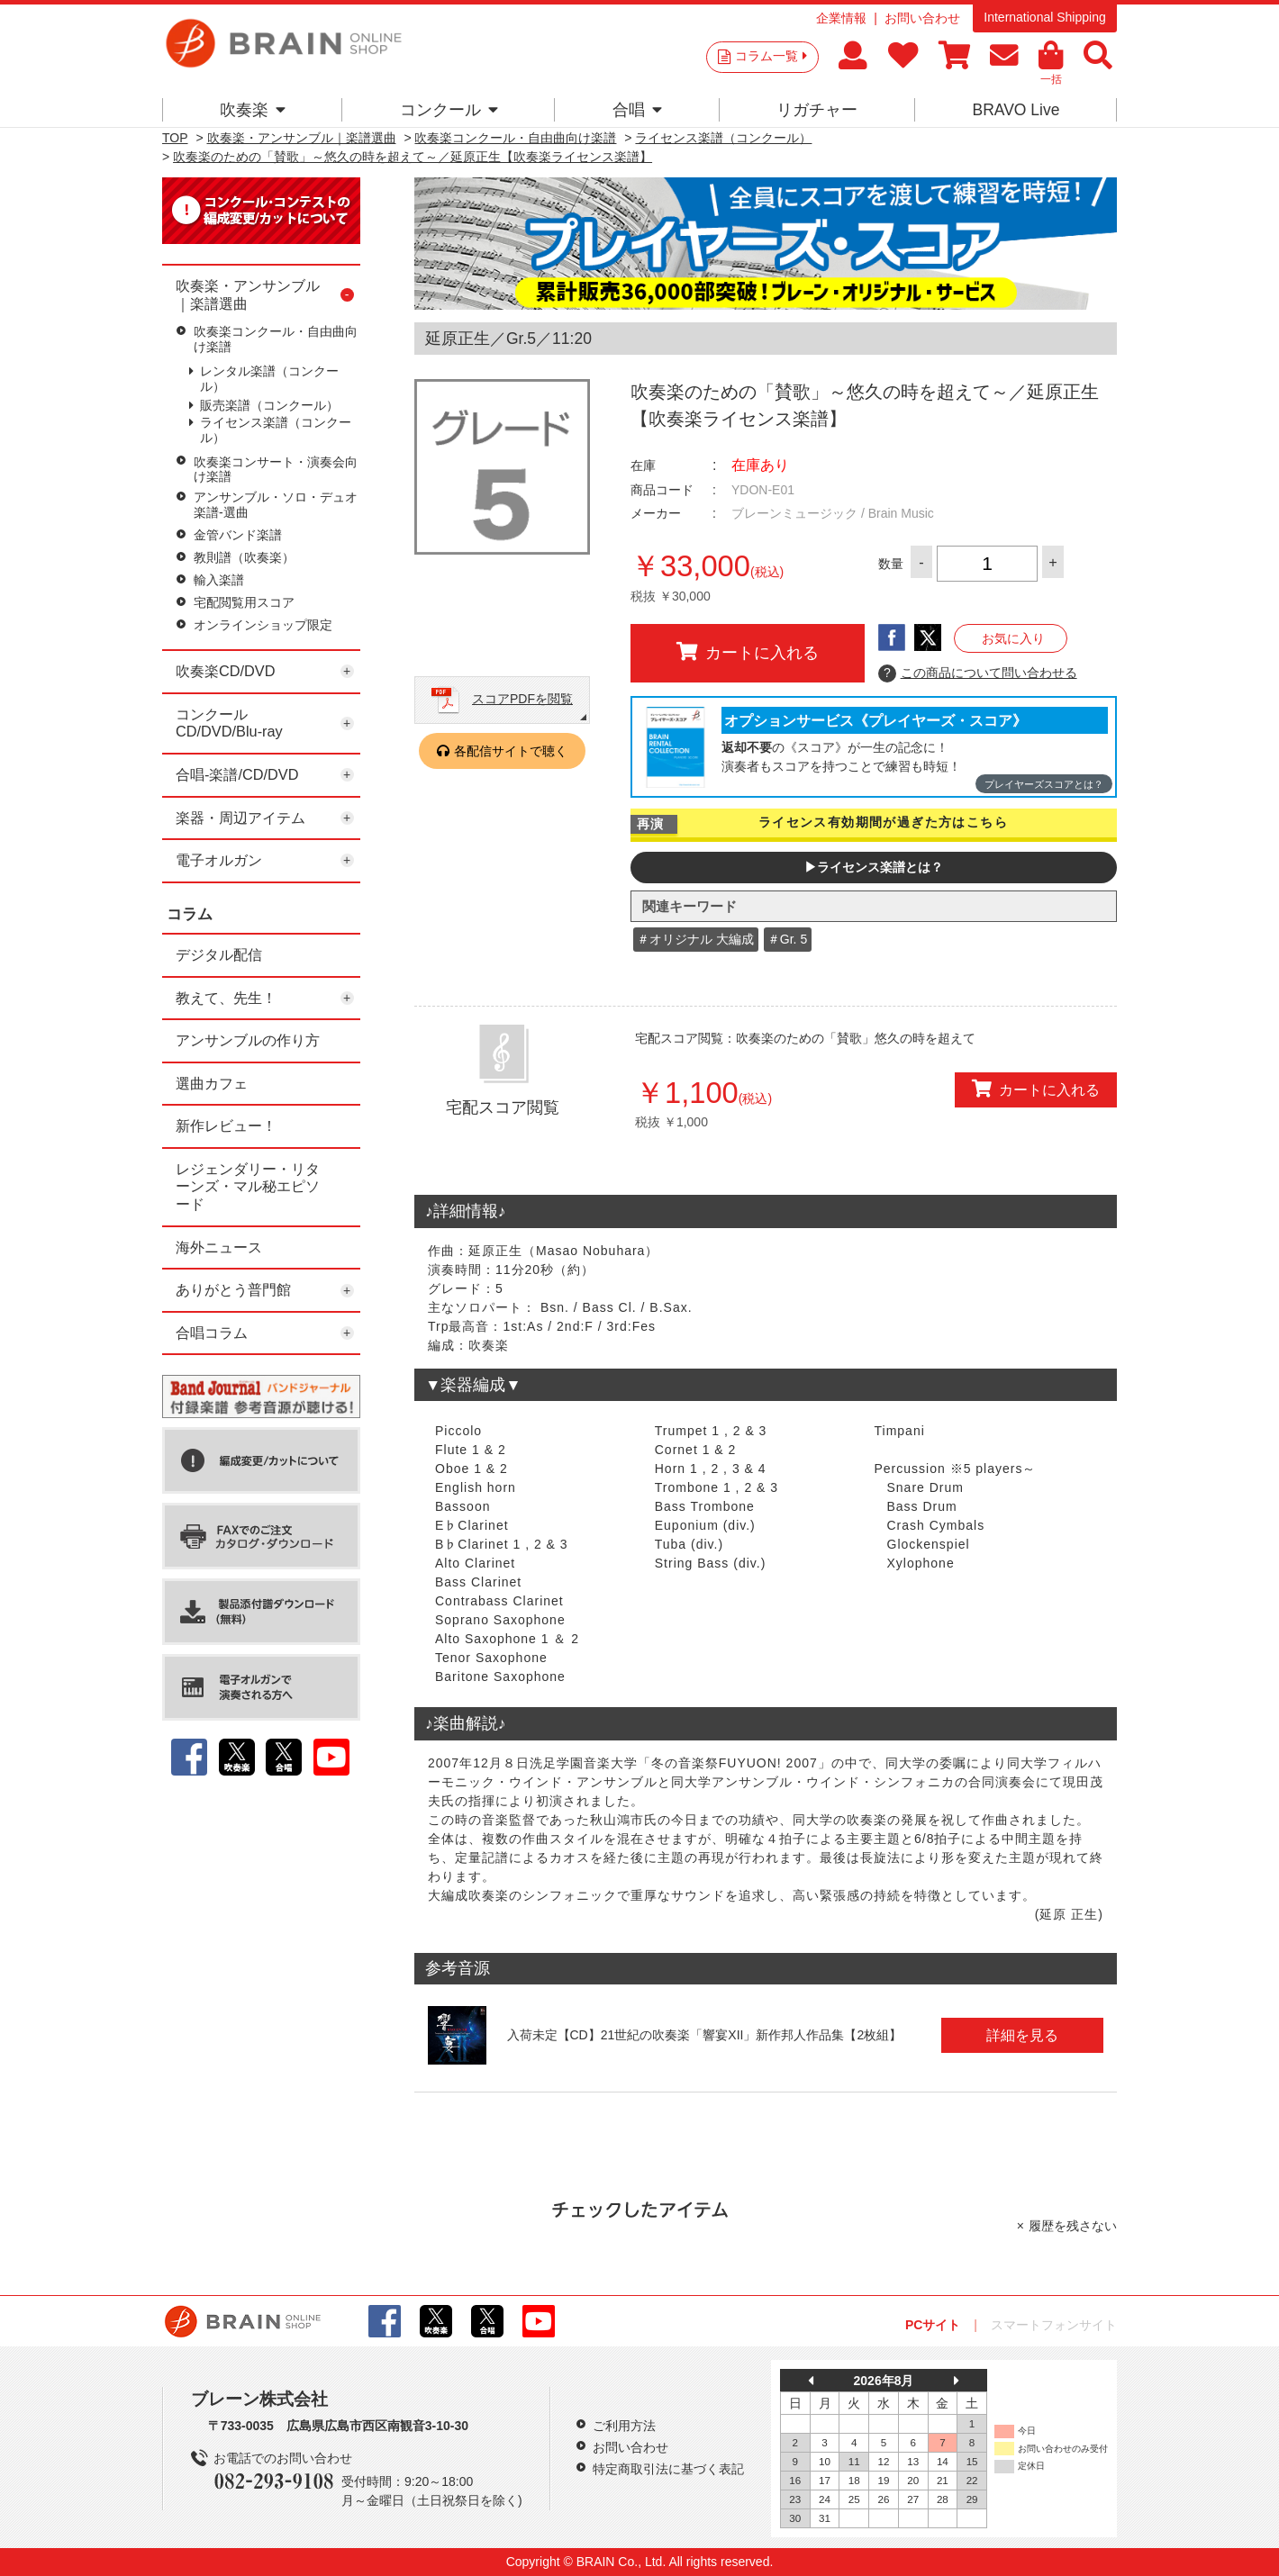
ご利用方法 (624, 2425)
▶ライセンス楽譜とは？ (873, 867)
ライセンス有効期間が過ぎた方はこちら (883, 822)
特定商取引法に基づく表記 (668, 2469)
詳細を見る (1022, 2035)
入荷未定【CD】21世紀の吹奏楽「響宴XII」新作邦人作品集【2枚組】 (705, 2035)
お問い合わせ (922, 18)
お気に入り (1013, 638)
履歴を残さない (1073, 2226)
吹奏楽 (253, 110)
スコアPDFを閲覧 (522, 698)
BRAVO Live (1015, 110)
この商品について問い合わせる (977, 673)
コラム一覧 (771, 56)
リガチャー (816, 110)
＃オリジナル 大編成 (695, 939)
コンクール (449, 110)
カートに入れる (747, 652)
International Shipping (1044, 17)
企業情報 (841, 18)
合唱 (637, 110)
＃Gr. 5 (787, 939)
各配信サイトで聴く (510, 751)
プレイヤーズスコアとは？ (1043, 784)
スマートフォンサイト (1054, 2325)
